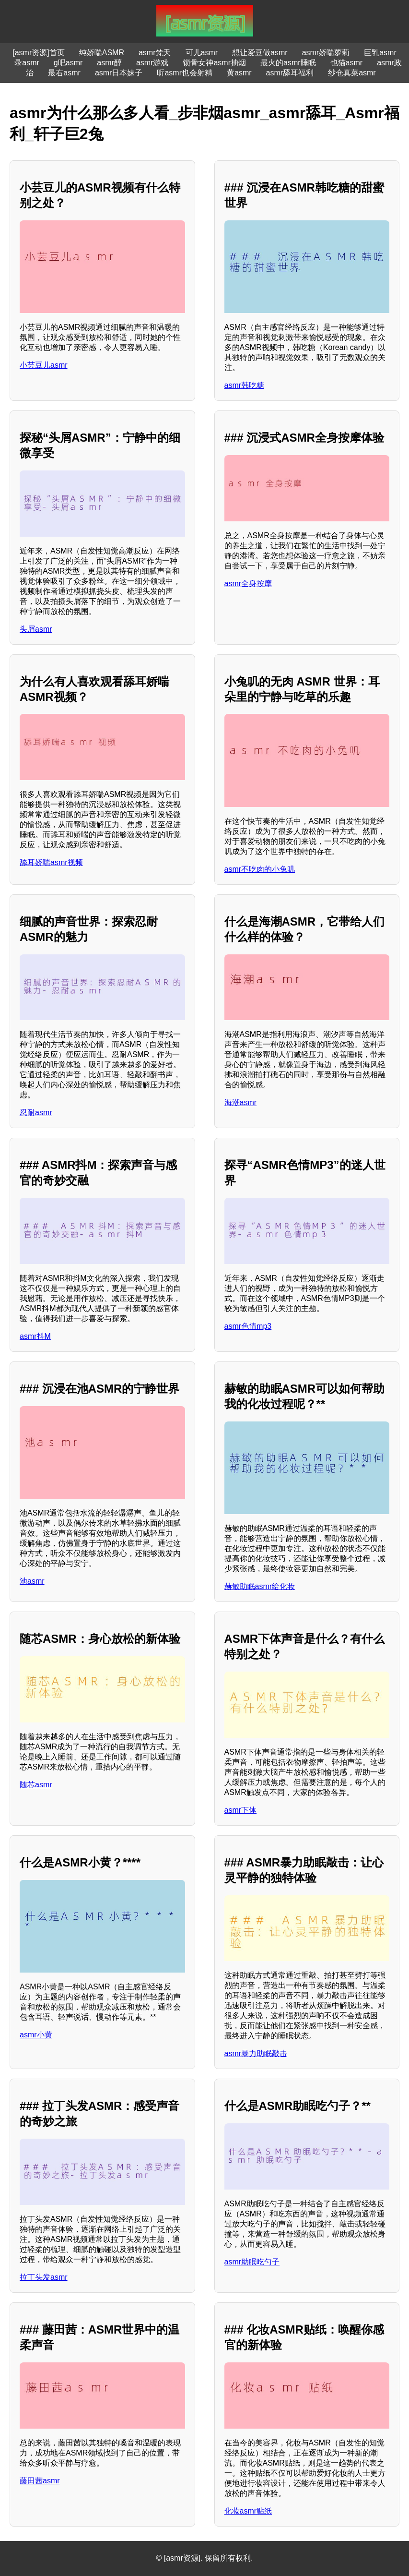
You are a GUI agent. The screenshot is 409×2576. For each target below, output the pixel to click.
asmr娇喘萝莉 (326, 52)
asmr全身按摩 (248, 583)
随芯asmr (36, 1785)
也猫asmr (346, 63)
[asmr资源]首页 (38, 52)
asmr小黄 (36, 2035)
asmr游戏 (152, 63)
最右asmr (64, 73)
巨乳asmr (380, 52)
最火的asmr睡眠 (288, 63)
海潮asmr (240, 1102)
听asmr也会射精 (184, 73)
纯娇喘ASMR (101, 52)
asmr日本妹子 (119, 73)
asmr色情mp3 (248, 1326)
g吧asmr (68, 63)
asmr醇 (109, 63)
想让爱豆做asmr (260, 52)
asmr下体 (240, 1810)
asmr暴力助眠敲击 (256, 2053)
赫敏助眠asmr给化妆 (259, 1586)
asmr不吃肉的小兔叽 (259, 869)
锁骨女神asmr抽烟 (214, 63)
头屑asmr (36, 629)
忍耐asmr (36, 1112)
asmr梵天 (155, 52)
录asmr (26, 63)
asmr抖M (35, 1336)
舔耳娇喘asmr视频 (51, 862)
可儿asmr (202, 52)
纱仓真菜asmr (352, 73)
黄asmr (239, 73)
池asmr (32, 1581)
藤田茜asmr (40, 2481)
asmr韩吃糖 (244, 385)
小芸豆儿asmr (44, 365)
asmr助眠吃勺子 (252, 2262)
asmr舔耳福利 (290, 73)
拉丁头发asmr (44, 2277)
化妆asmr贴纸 (248, 2511)
